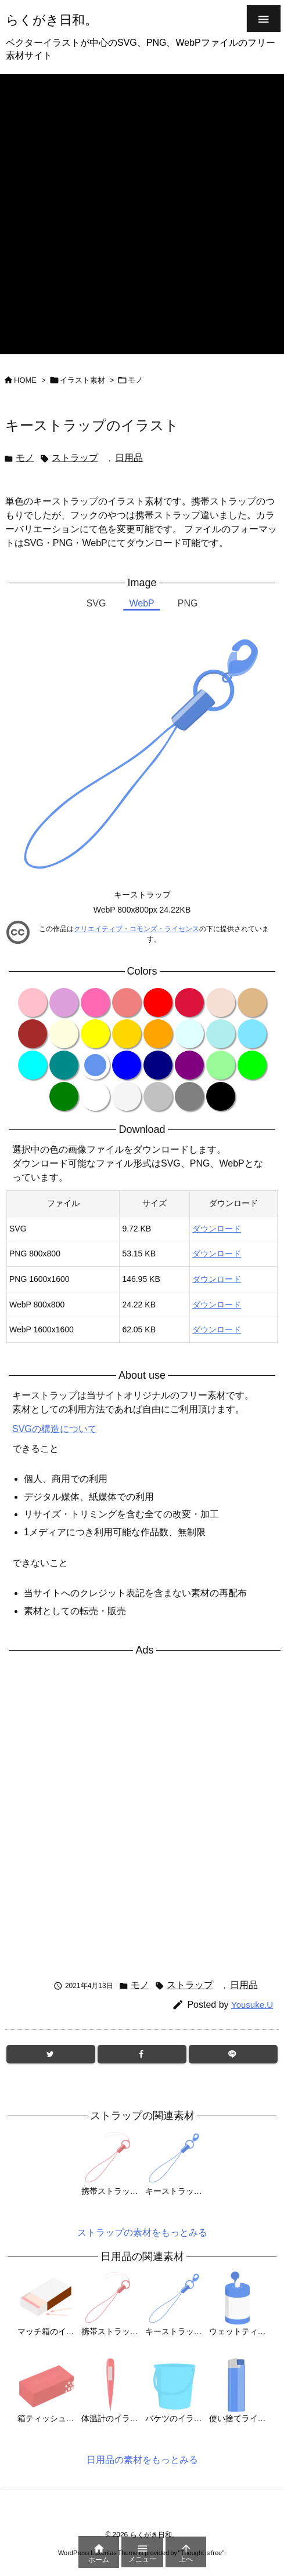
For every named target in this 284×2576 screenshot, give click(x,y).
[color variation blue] (126, 1065)
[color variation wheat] (220, 1002)
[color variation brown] (32, 1033)
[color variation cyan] (32, 1065)
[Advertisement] (140, 214)
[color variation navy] (157, 1065)
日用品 (129, 458)
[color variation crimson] (189, 1002)
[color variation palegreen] (220, 1065)
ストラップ (75, 458)
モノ (135, 380)
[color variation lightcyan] (189, 1033)
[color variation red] (157, 1002)
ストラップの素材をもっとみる (142, 2232)
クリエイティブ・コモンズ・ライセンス (136, 929)
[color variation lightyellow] (63, 1033)
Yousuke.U (252, 2005)
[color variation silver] (157, 1096)
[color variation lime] (252, 1065)
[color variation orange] (157, 1033)
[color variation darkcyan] (63, 1065)
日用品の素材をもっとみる (142, 2460)
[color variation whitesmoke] (126, 1096)
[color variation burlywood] (252, 1002)
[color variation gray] (189, 1096)
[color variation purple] (189, 1065)
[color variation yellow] (95, 1033)
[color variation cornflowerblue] (95, 1065)
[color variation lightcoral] (126, 1002)
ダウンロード (216, 1228)
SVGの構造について (54, 1429)
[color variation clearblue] (252, 1033)
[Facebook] (142, 2054)
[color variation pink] (32, 1002)
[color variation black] (220, 1096)
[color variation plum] (63, 1002)
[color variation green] (63, 1096)
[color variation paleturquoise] (220, 1033)
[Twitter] (50, 2054)
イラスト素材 (82, 380)
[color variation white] (95, 1096)
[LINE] (233, 2054)
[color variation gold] (126, 1033)
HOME (25, 380)
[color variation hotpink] (95, 1002)
